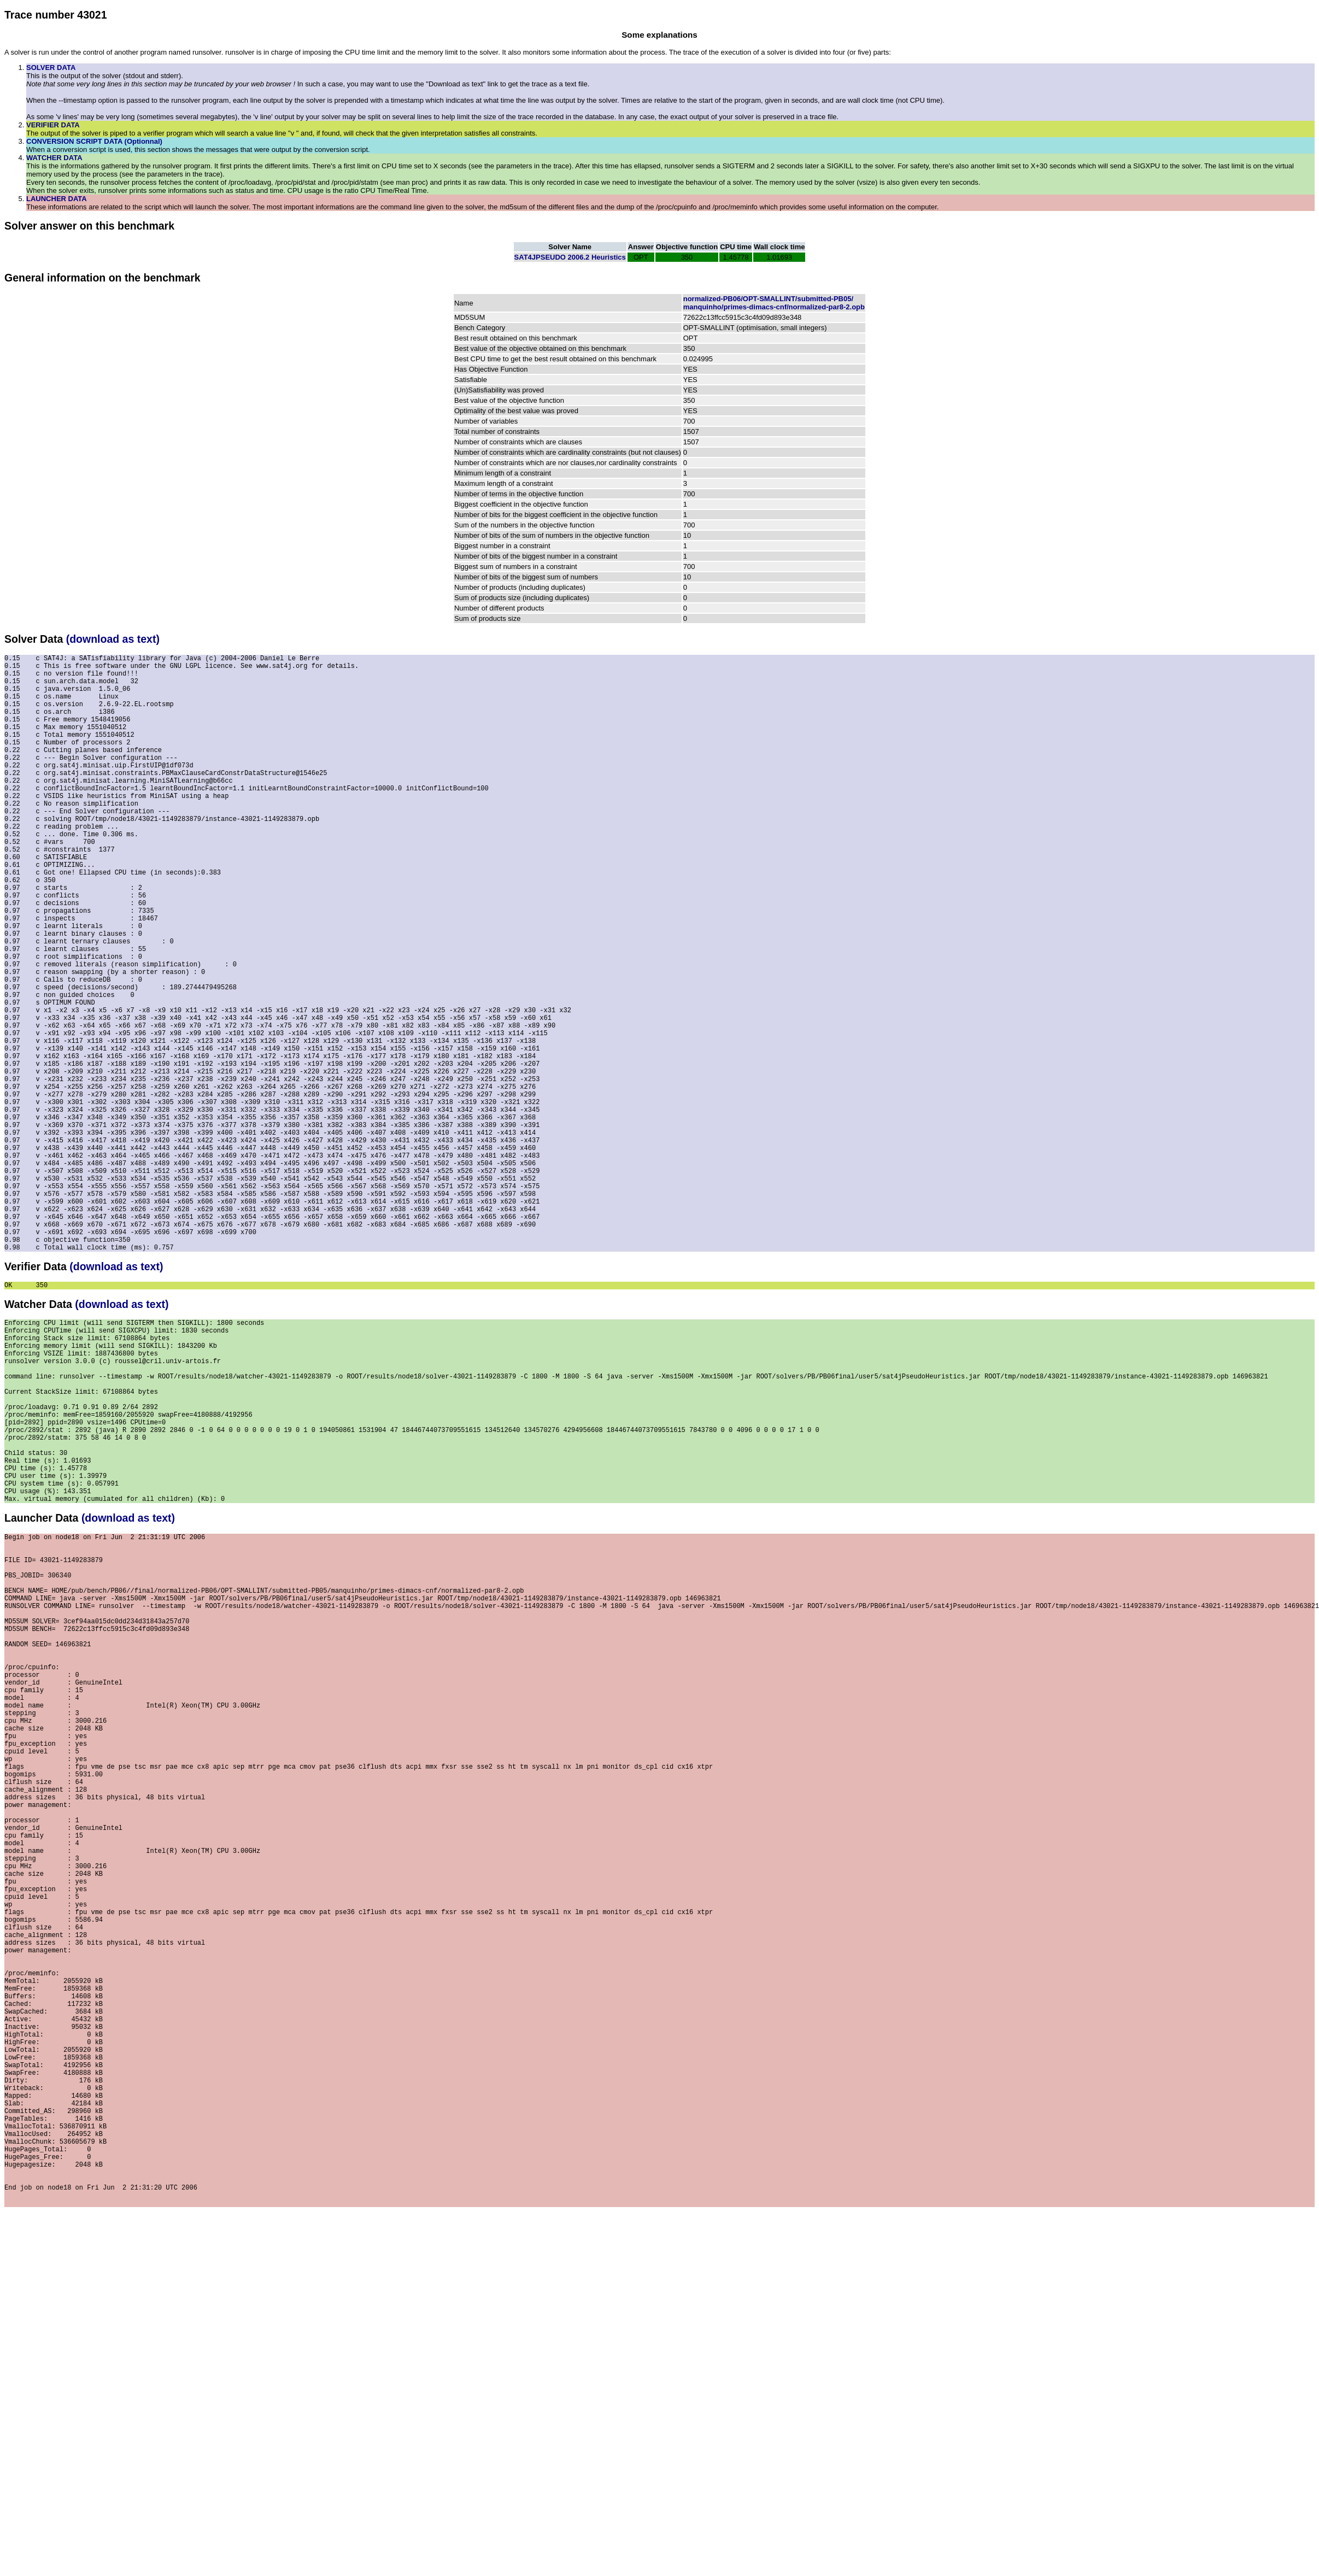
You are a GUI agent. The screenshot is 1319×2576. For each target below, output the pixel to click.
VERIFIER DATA (53, 125)
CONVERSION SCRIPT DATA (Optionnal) (94, 141)
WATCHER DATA (54, 158)
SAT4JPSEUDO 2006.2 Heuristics (570, 257)
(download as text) (113, 639)
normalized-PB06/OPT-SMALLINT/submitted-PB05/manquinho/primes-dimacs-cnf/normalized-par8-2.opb (774, 303)
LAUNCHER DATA (56, 199)
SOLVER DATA (50, 67)
